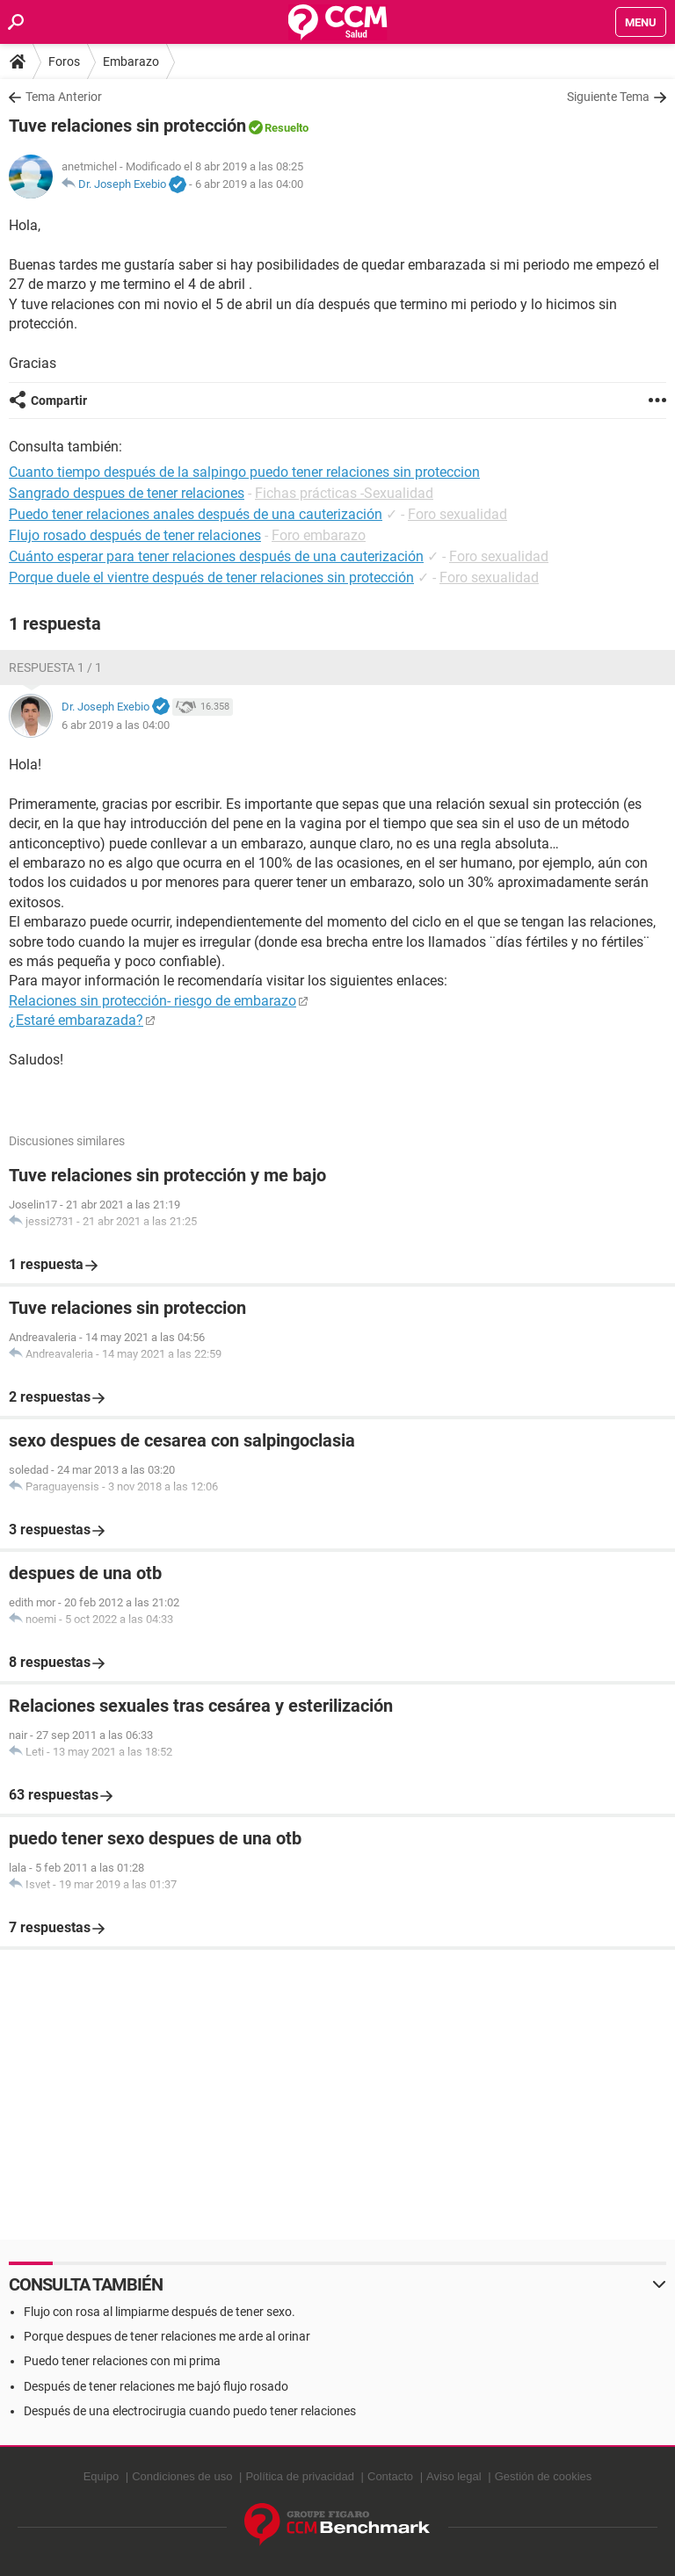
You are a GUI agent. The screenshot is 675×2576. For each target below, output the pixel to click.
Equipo (101, 2476)
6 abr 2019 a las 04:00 (249, 184)
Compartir (59, 400)
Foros (64, 61)
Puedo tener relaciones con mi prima (122, 2361)
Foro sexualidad (457, 514)
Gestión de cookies (543, 2476)
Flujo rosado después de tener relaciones (135, 535)
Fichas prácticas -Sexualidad (344, 493)
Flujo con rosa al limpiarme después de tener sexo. (159, 2312)
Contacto (390, 2476)
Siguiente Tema (608, 97)
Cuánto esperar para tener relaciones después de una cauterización (216, 556)
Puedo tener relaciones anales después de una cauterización (195, 514)
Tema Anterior (63, 97)
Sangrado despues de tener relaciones (126, 493)
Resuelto (286, 127)
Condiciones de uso (182, 2476)
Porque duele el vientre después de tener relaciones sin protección (211, 577)
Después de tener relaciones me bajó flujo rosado (156, 2386)
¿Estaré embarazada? (76, 1020)
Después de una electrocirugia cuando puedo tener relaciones (190, 2411)
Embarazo (131, 61)
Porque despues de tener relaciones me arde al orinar (167, 2336)
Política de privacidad (299, 2476)
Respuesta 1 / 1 (55, 667)
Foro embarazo (319, 535)
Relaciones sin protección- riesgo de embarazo (152, 1000)
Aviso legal (454, 2476)
